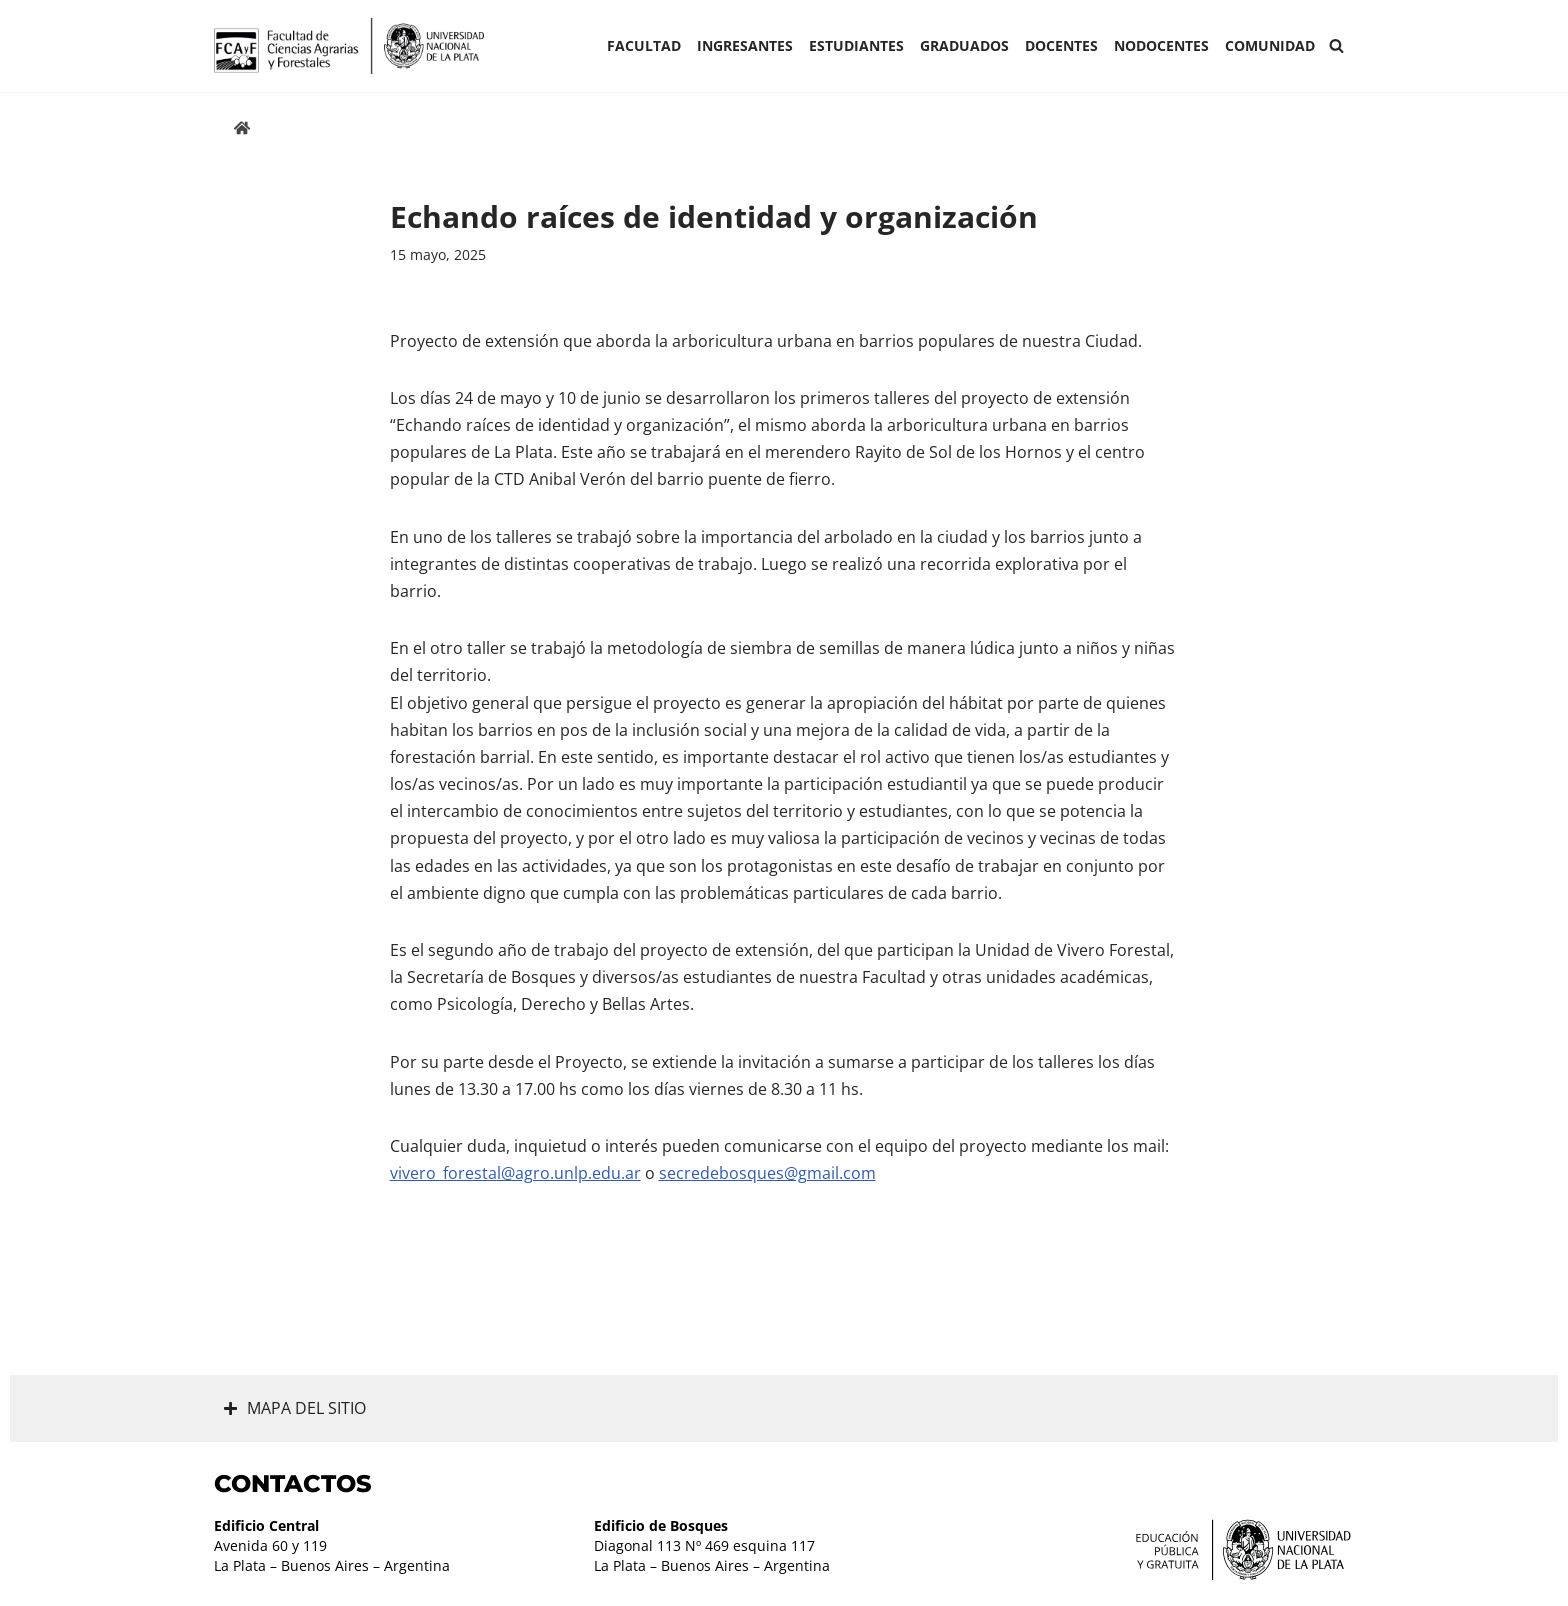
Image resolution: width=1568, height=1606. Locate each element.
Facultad (644, 45)
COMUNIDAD (1270, 45)
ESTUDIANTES (856, 45)
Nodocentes (1161, 45)
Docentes (1061, 45)
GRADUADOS (964, 45)
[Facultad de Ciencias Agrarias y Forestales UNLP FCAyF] (349, 46)
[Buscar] (1336, 45)
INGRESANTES (745, 45)
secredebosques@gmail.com (767, 1173)
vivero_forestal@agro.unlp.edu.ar (515, 1173)
